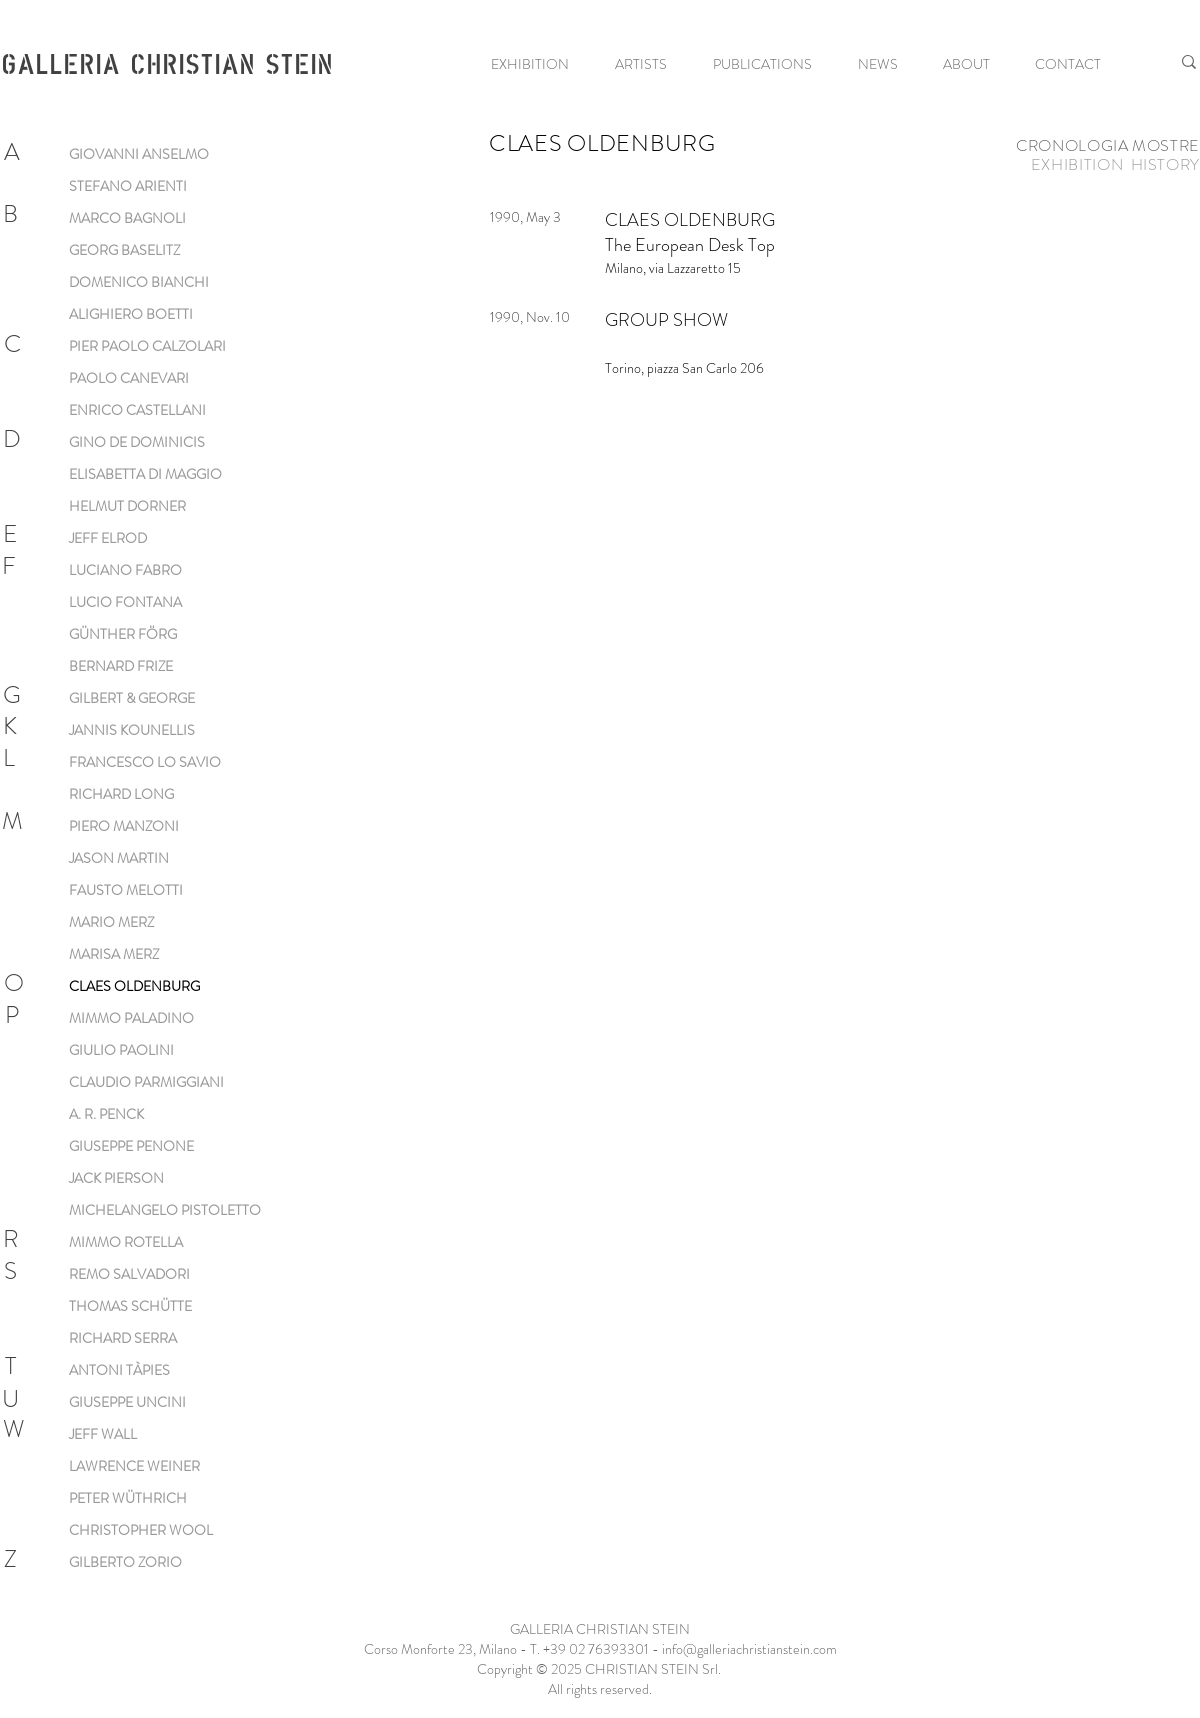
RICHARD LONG (121, 794)
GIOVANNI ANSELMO (139, 154)
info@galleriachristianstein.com (749, 1649)
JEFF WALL (103, 1434)
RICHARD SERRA (123, 1338)
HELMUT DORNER (127, 506)
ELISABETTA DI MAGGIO (145, 474)
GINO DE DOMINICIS (137, 442)
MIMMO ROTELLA (126, 1242)
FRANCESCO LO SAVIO (145, 762)
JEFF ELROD (108, 538)
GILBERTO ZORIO (125, 1562)
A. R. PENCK (106, 1114)
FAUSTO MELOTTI (126, 890)
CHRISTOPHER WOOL (141, 1530)
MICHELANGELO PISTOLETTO (165, 1210)
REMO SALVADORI (129, 1274)
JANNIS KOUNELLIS (132, 730)
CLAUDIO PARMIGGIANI (146, 1082)
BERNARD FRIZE (121, 666)
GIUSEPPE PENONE (131, 1146)
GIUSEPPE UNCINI (127, 1402)
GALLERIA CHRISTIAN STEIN (167, 62)
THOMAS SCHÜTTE (130, 1306)
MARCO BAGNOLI (127, 218)
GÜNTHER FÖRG (123, 634)
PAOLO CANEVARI (129, 378)
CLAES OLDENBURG (134, 986)
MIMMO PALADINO (131, 1018)
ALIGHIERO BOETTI (131, 314)
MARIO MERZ (111, 922)
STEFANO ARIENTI (128, 186)
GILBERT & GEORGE (132, 698)
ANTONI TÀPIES (119, 1370)
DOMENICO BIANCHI (139, 282)
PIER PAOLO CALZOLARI (147, 346)
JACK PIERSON (116, 1178)
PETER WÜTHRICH (128, 1498)
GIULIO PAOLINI (121, 1050)
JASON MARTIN (119, 858)
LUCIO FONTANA (125, 602)
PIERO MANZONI (124, 826)
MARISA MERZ (114, 954)
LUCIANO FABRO (125, 570)
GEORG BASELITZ (124, 250)
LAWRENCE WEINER (134, 1466)
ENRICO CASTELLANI (137, 410)
